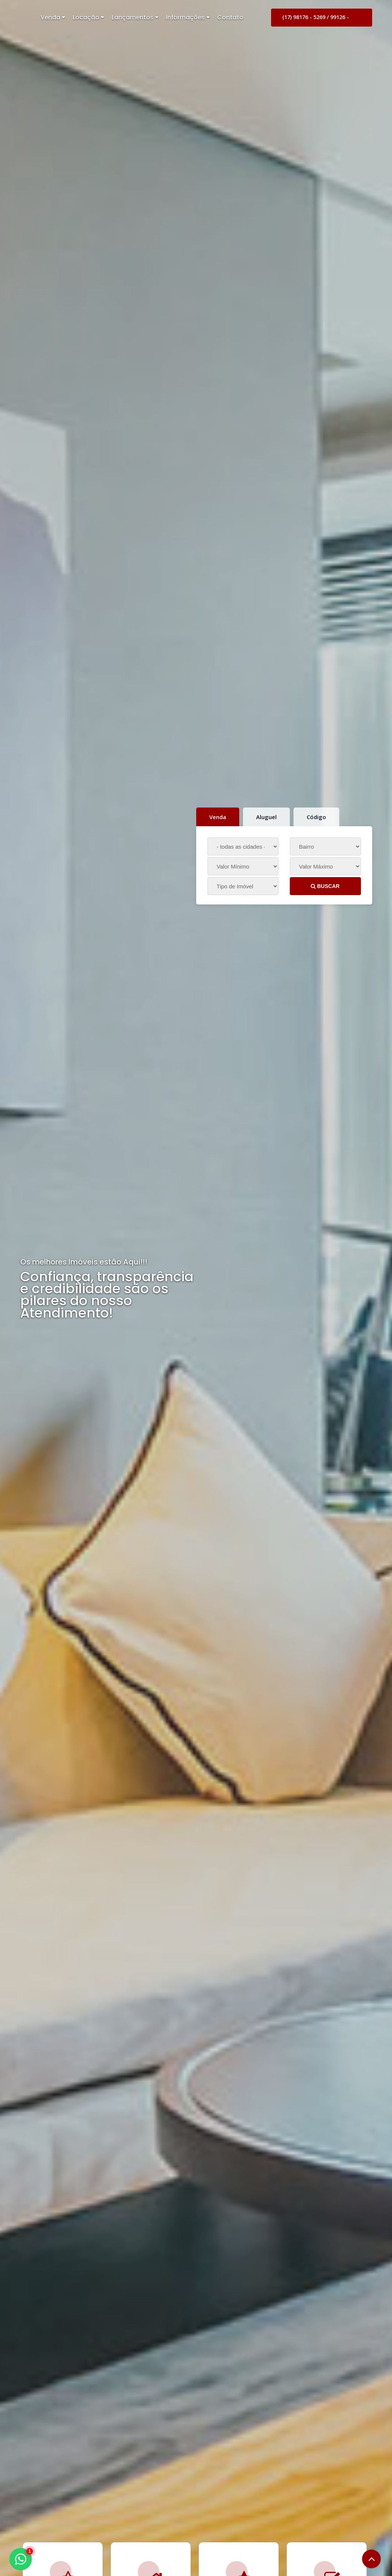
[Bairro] (325, 846)
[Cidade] (243, 846)
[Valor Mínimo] (243, 866)
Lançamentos (135, 17)
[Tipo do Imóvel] (243, 886)
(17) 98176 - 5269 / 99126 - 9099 (315, 20)
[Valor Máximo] (325, 866)
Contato (230, 17)
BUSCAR (325, 886)
